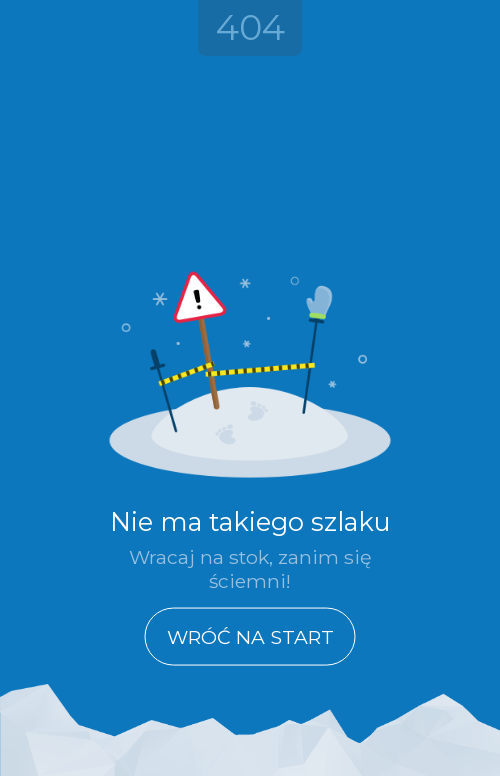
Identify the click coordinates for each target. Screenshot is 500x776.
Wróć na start (250, 636)
